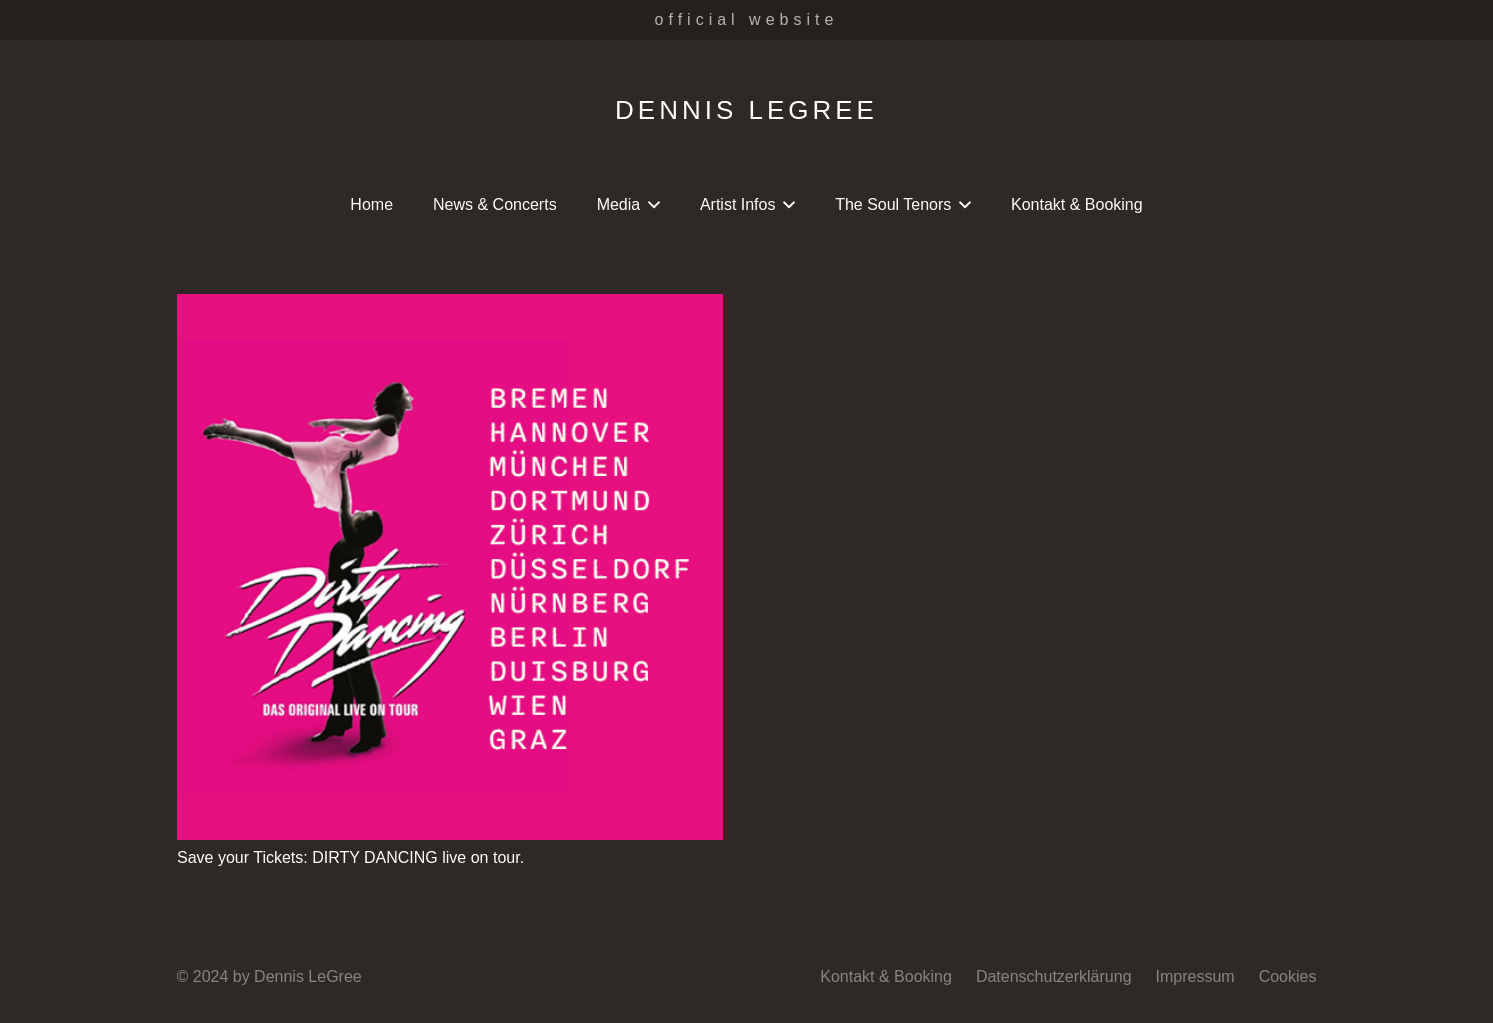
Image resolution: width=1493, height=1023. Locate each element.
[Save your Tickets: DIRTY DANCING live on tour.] (450, 567)
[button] (650, 205)
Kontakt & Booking (886, 976)
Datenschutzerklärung (1054, 976)
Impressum (1195, 976)
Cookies (1288, 976)
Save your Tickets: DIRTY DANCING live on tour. (350, 857)
